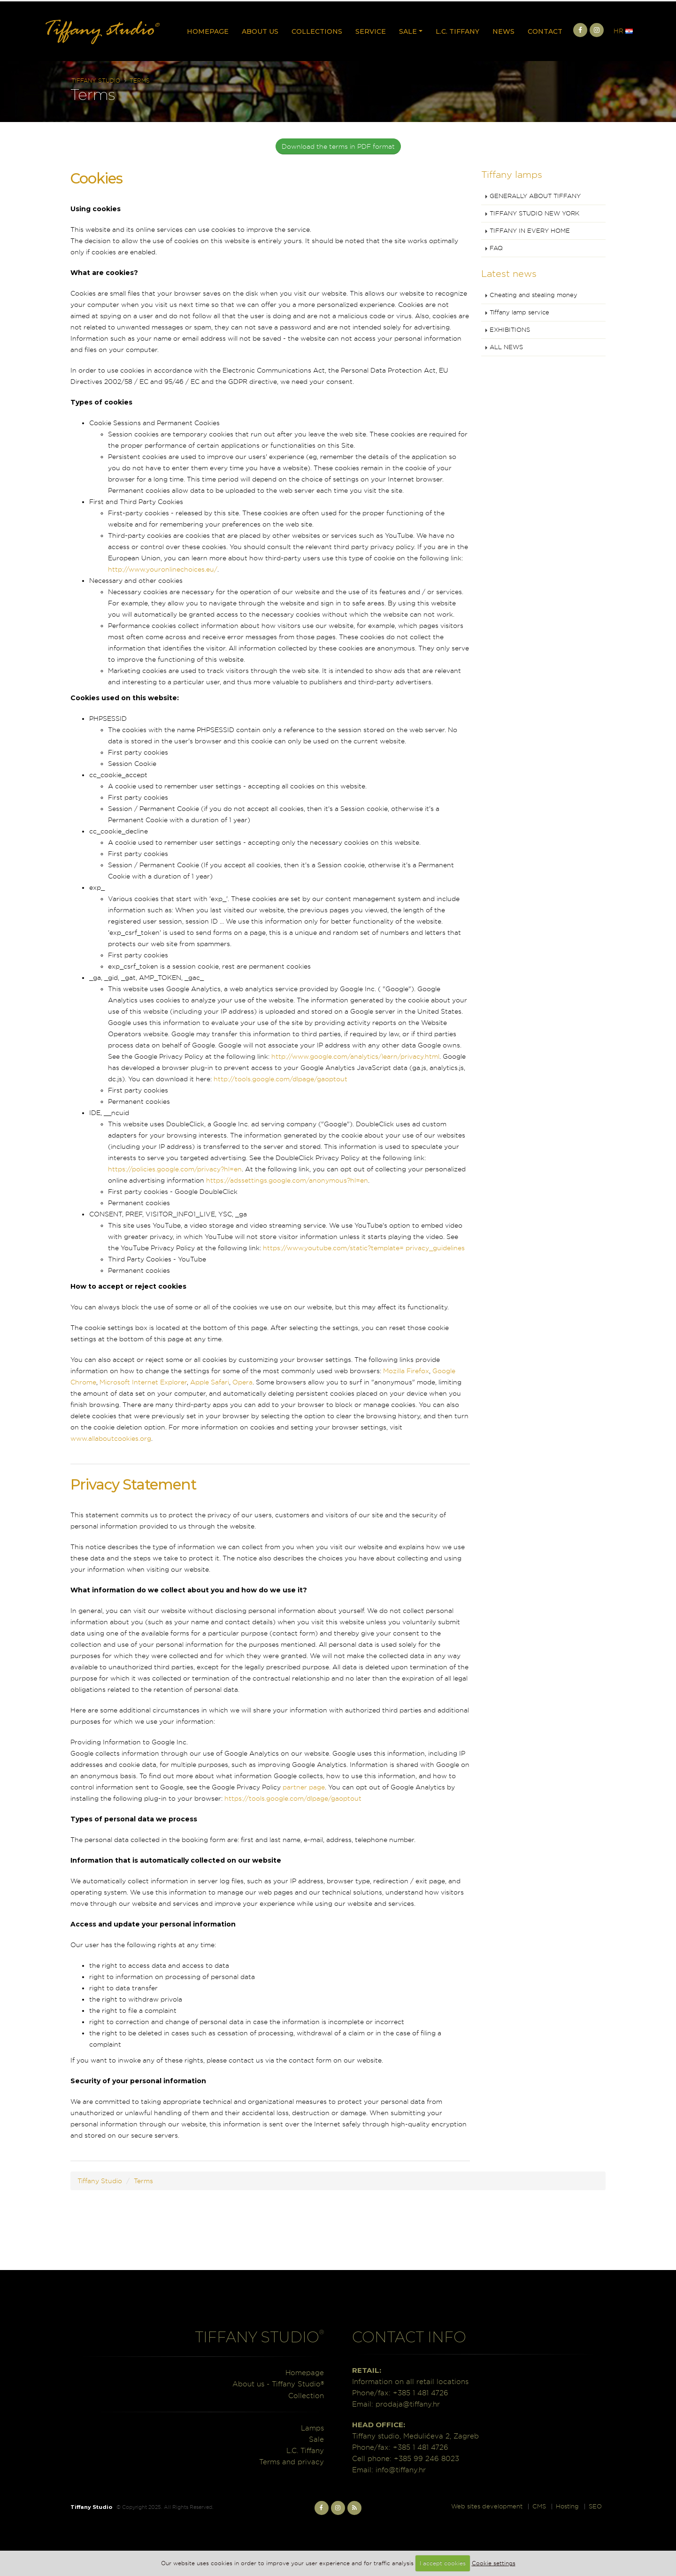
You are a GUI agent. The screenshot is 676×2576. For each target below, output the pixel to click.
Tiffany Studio (95, 80)
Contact (545, 31)
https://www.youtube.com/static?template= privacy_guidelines (364, 1248)
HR (623, 31)
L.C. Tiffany (457, 31)
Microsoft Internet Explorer (143, 1382)
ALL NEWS (506, 347)
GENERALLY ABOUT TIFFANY (535, 196)
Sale (408, 31)
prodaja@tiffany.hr (408, 2404)
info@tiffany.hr (401, 2470)
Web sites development (486, 2506)
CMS (539, 2506)
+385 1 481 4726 (420, 2393)
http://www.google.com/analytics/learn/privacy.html (355, 1056)
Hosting (567, 2506)
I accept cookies (443, 2563)
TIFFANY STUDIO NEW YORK (534, 213)
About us (260, 31)
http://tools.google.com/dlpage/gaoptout (280, 1079)
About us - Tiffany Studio (278, 2384)
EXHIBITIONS (510, 330)
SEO (595, 2506)
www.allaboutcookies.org (110, 1438)
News (503, 31)
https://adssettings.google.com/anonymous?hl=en (287, 1180)
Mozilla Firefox (406, 1371)
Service (370, 31)
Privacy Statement (133, 1484)
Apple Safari (209, 1382)
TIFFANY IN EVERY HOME (530, 231)
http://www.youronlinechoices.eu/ (162, 569)
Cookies (96, 178)
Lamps (312, 2428)
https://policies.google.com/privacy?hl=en (175, 1169)
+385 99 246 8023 (426, 2458)
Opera (242, 1382)
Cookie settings (493, 2563)
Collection (306, 2396)
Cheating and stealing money (533, 295)
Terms (140, 80)
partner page (304, 1787)
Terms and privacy (291, 2462)
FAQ (496, 248)
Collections (317, 31)
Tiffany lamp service (519, 312)
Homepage (208, 31)
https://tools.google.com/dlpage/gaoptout (292, 1798)
